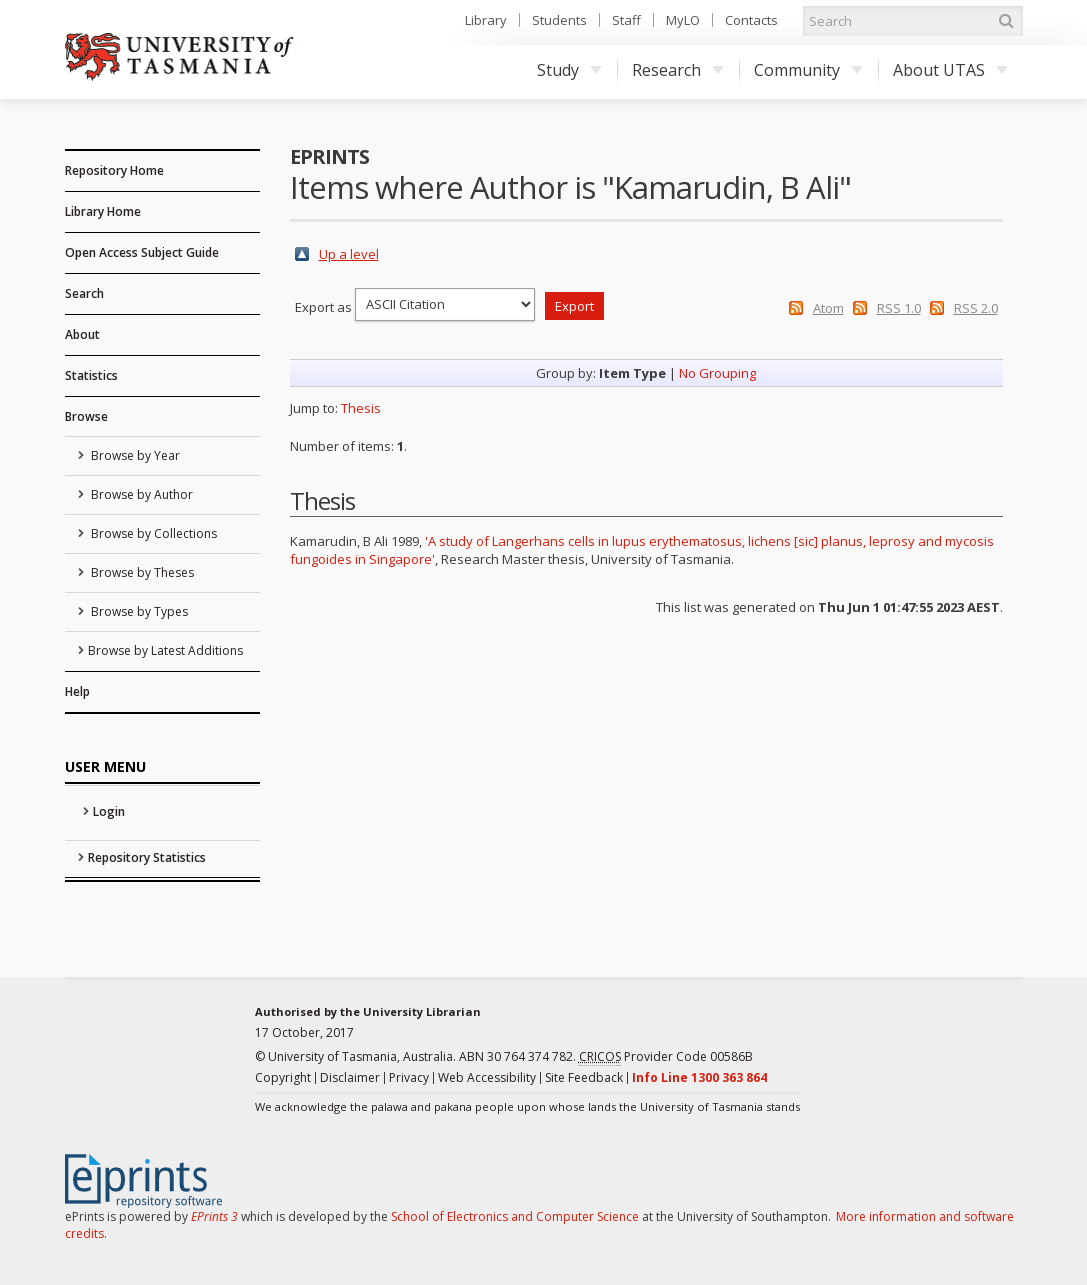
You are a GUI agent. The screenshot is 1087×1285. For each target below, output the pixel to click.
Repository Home (114, 170)
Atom (828, 308)
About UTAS (950, 70)
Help (77, 691)
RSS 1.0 (899, 308)
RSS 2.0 (976, 308)
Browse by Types (138, 611)
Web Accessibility (487, 1077)
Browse (86, 416)
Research (678, 70)
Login (109, 811)
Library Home (103, 211)
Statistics (91, 375)
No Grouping (717, 373)
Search (84, 293)
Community (808, 70)
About (82, 334)
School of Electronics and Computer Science (515, 1216)
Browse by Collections (152, 533)
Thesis (361, 408)
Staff (626, 20)
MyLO (683, 20)
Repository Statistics (147, 857)
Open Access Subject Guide (142, 252)
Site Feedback (584, 1077)
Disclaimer (350, 1077)
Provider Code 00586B (666, 1057)
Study (569, 70)
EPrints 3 (214, 1216)
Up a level (349, 254)
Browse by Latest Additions (165, 650)
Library (486, 20)
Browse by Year (134, 455)
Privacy (409, 1077)
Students (559, 20)
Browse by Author (140, 494)
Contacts (751, 20)
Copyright (283, 1077)
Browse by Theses (141, 572)
